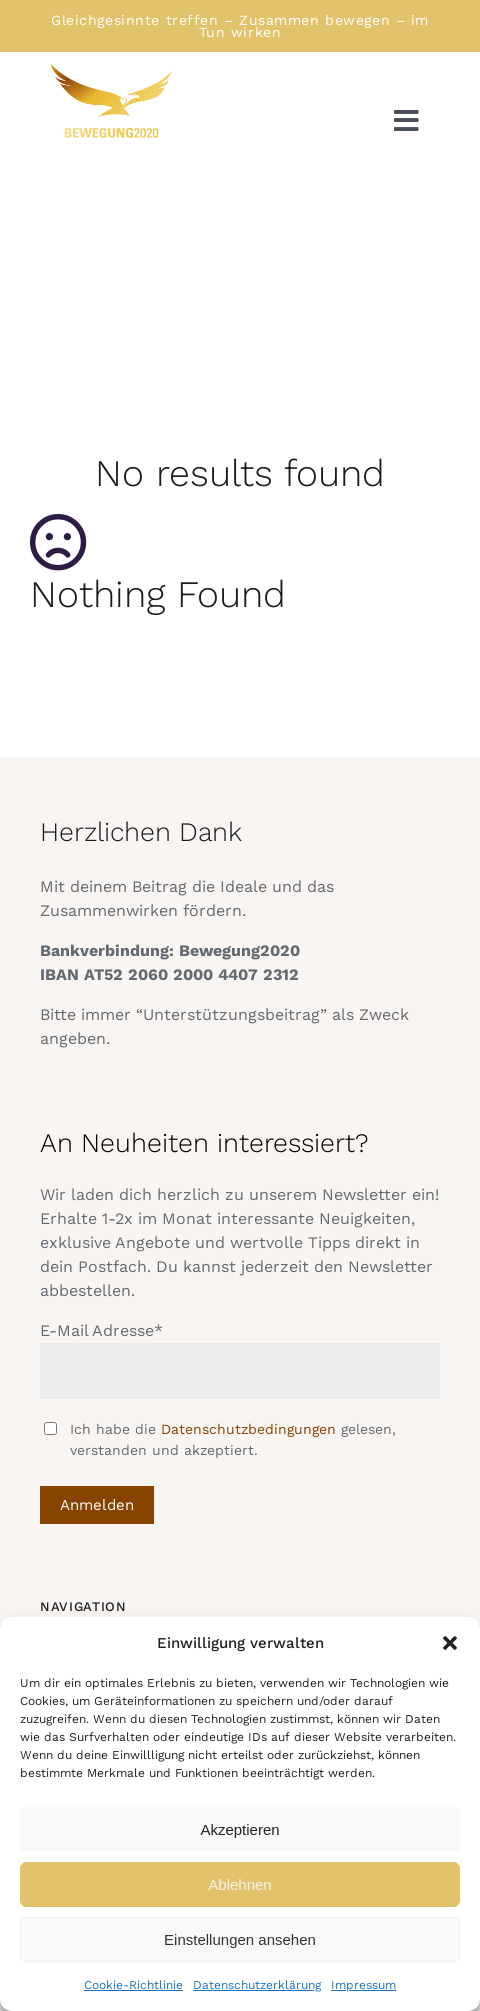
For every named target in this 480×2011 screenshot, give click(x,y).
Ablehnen (239, 1884)
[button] (450, 1643)
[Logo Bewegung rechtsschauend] (110, 69)
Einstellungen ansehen (240, 1939)
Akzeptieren (239, 1829)
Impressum (363, 1985)
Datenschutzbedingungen (248, 1429)
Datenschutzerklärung (257, 1985)
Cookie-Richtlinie (133, 1985)
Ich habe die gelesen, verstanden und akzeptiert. (233, 1439)
